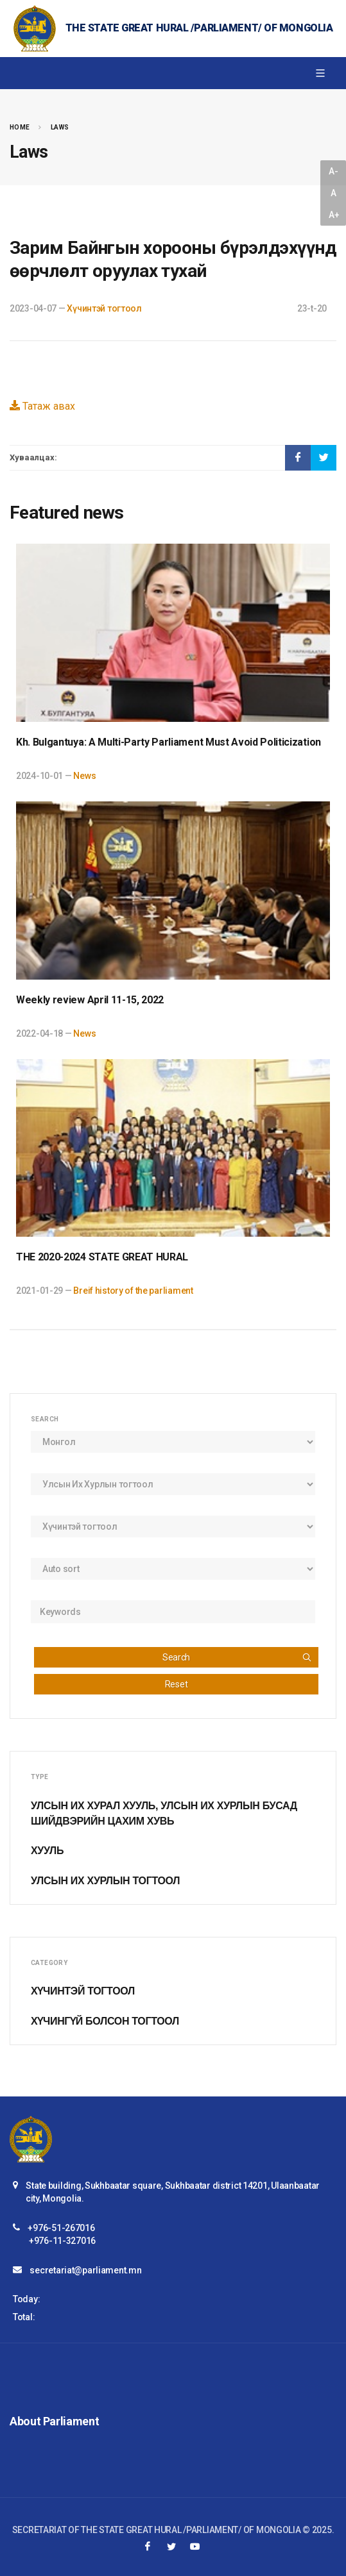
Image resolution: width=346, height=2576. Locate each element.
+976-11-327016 (62, 2241)
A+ (334, 215)
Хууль (47, 1850)
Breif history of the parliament (133, 1290)
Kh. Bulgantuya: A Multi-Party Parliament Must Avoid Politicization (168, 742)
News (84, 776)
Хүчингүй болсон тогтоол (105, 2021)
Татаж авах (42, 406)
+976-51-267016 (61, 2228)
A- (333, 171)
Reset (176, 1684)
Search (237, 1657)
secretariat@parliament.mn (85, 2270)
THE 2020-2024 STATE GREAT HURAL (102, 1257)
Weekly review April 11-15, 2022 (90, 1000)
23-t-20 (312, 308)
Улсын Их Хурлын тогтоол (105, 1880)
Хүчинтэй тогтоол (104, 308)
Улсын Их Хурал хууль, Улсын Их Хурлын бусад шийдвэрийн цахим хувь (164, 1813)
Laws (60, 127)
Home (20, 127)
